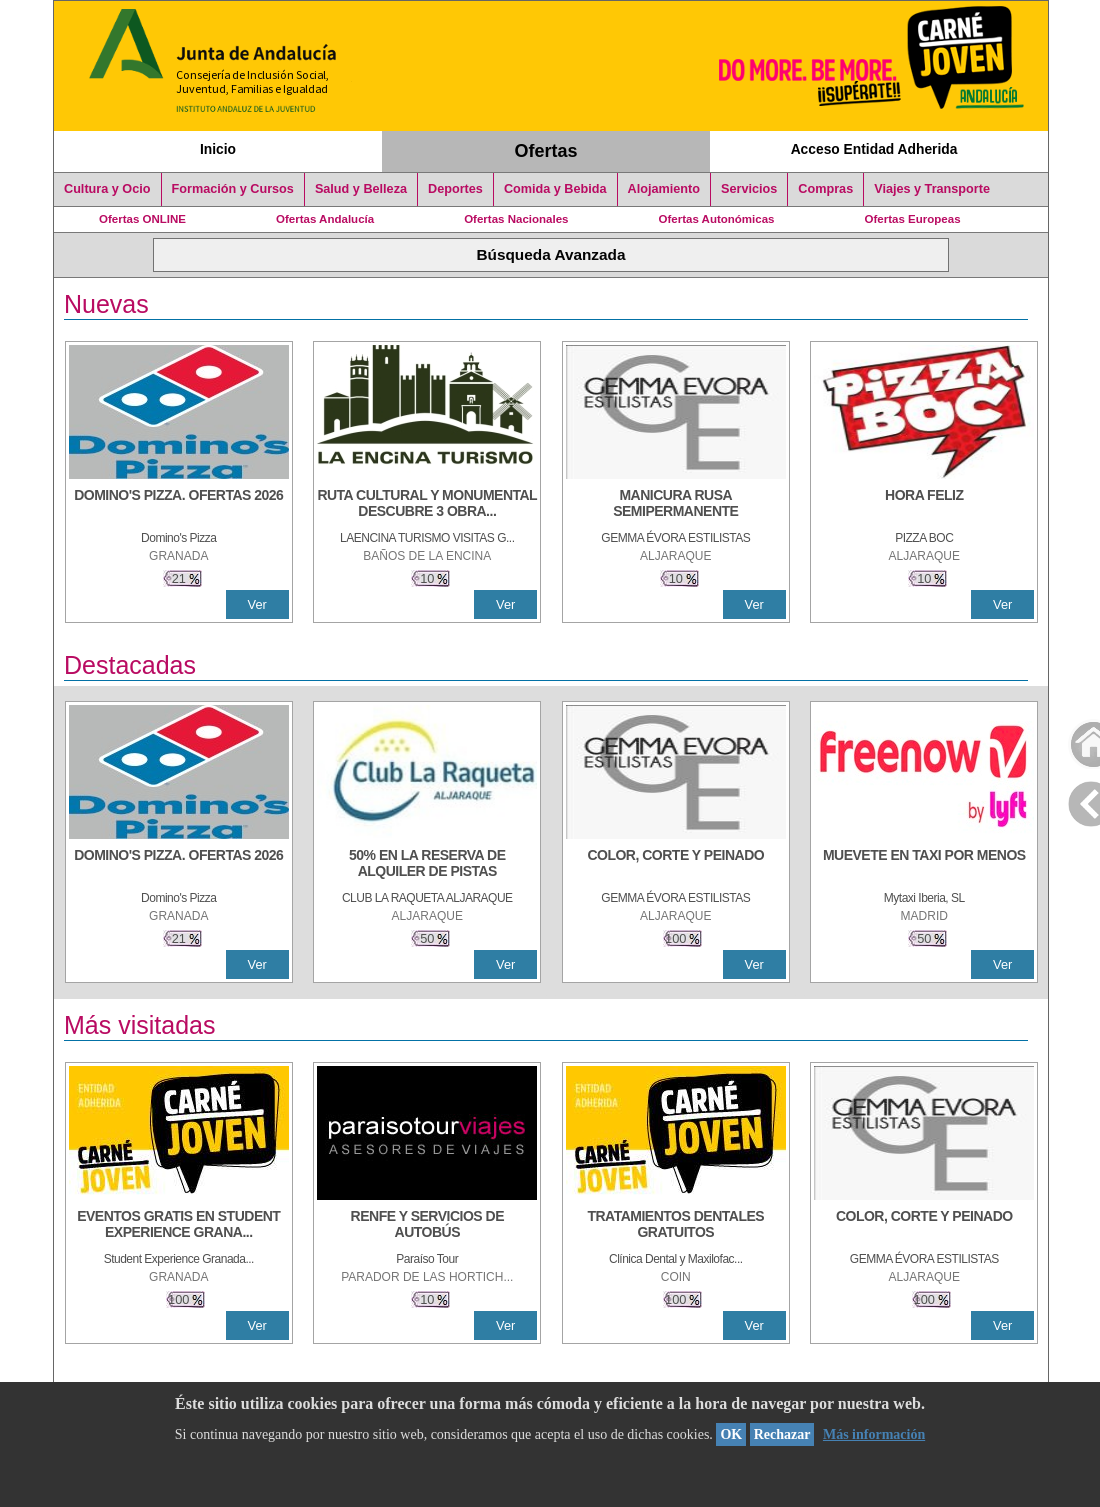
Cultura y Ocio (107, 189)
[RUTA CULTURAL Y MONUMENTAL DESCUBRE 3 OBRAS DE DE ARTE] (427, 505)
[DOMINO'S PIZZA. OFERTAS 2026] (179, 505)
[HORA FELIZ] (924, 505)
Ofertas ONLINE (142, 219)
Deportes (455, 189)
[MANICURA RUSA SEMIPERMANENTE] (676, 505)
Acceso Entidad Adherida (874, 149)
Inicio (218, 149)
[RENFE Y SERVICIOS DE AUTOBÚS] (427, 1226)
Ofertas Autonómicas (716, 219)
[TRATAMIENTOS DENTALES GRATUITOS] (676, 1226)
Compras (825, 189)
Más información (874, 1434)
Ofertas (546, 151)
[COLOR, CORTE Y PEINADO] (676, 865)
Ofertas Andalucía (325, 219)
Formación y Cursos (233, 189)
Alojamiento (664, 189)
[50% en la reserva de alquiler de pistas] (427, 865)
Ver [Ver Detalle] (257, 604)
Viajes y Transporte (932, 189)
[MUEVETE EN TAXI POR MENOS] (924, 865)
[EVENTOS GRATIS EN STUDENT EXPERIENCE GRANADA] (179, 1226)
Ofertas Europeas (913, 219)
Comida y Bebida (555, 189)
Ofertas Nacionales (516, 219)
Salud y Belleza (361, 189)
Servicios (749, 189)
